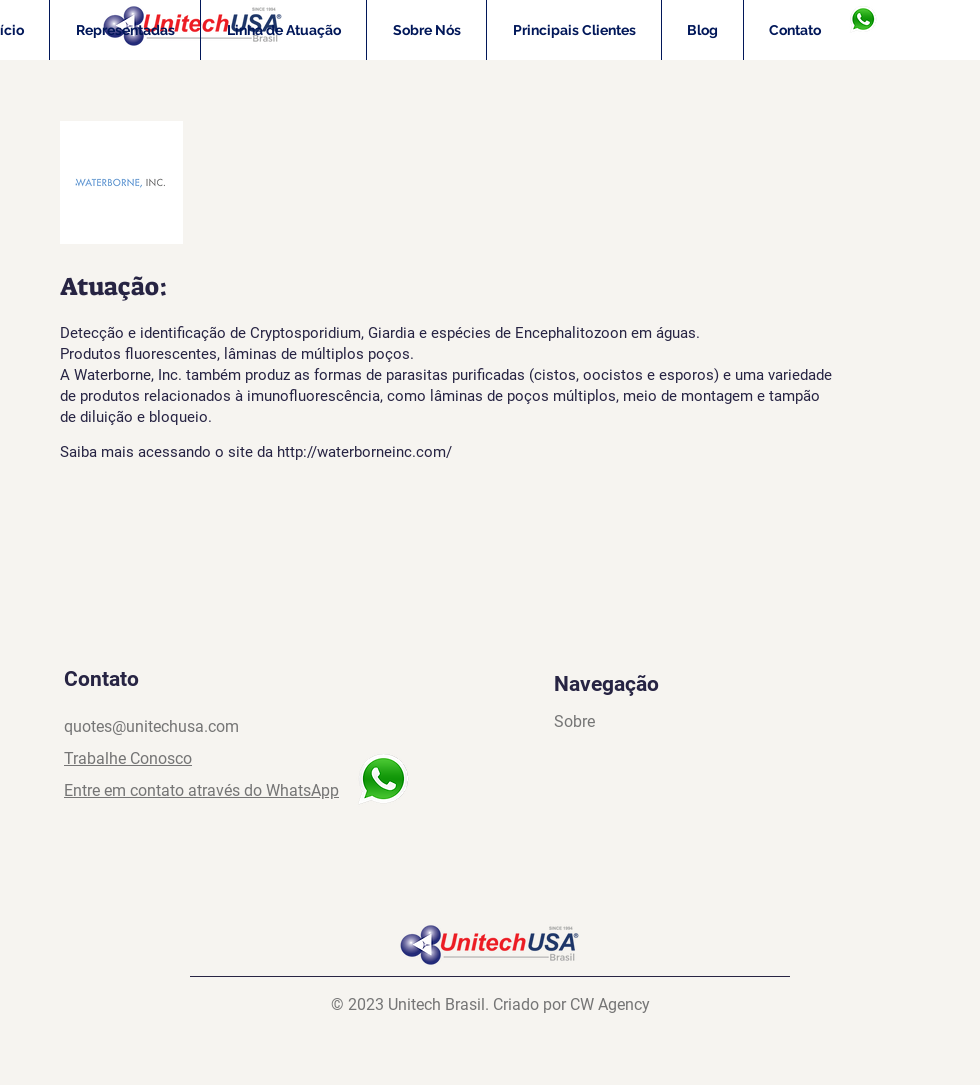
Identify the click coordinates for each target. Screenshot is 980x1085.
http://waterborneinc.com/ (364, 452)
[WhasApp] (862, 19)
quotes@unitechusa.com (151, 726)
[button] (125, 30)
